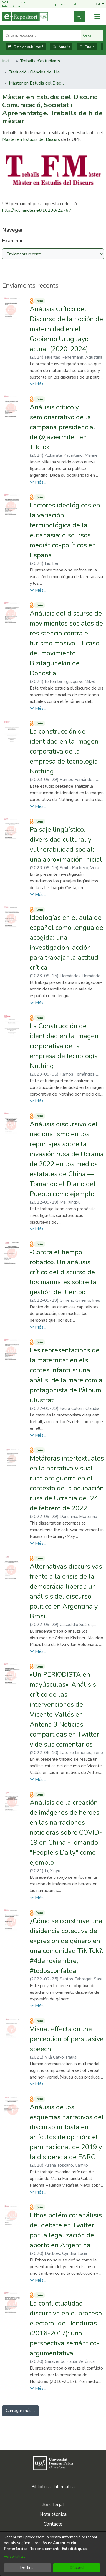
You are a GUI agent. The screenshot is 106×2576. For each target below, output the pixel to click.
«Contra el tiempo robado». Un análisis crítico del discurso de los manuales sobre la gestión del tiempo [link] (63, 1272)
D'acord (77, 2567)
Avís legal (53, 2504)
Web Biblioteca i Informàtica (15, 4)
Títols (86, 47)
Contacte (53, 2524)
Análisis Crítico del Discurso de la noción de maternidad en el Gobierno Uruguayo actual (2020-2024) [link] (66, 329)
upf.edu (56, 4)
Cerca (91, 35)
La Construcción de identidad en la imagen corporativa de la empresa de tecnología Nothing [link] (64, 1046)
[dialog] (53, 2553)
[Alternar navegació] (97, 16)
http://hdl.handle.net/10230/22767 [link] (36, 210)
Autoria (61, 47)
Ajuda (75, 4)
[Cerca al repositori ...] (42, 35)
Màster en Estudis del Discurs (31, 139)
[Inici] (25, 16)
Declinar (27, 2567)
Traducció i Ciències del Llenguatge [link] (36, 72)
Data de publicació (26, 47)
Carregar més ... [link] (20, 2410)
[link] (79, 16)
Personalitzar (15, 2556)
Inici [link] (5, 61)
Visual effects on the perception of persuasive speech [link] (67, 2038)
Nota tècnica (53, 2514)
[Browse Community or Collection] (53, 253)
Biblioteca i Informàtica (53, 2487)
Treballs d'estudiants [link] (40, 61)
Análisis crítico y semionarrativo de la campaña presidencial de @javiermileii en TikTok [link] (62, 427)
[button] (100, 4)
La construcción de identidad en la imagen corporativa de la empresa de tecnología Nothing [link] (64, 751)
